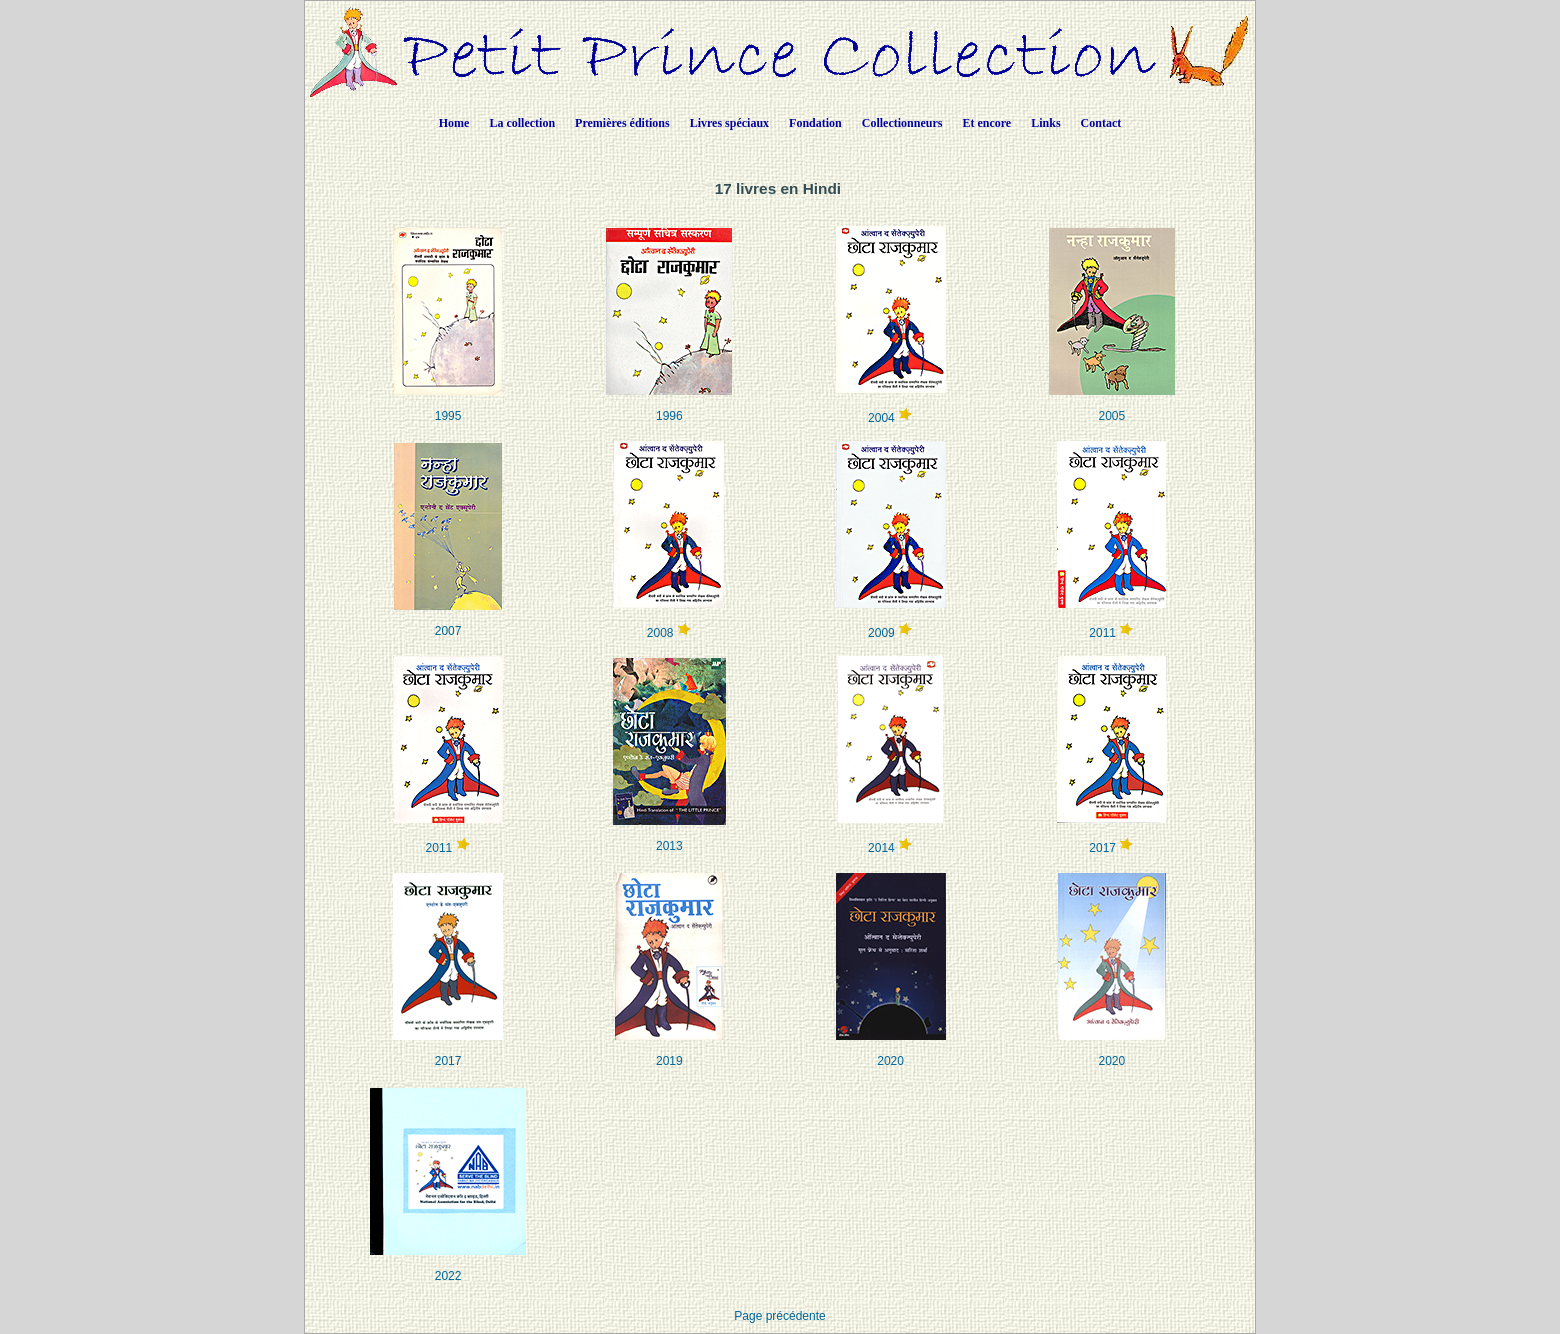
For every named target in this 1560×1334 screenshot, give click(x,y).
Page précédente (779, 1316)
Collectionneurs (902, 123)
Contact (1101, 123)
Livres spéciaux (729, 123)
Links (1045, 123)
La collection (522, 123)
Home (454, 123)
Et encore (986, 123)
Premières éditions (622, 123)
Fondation (815, 123)
